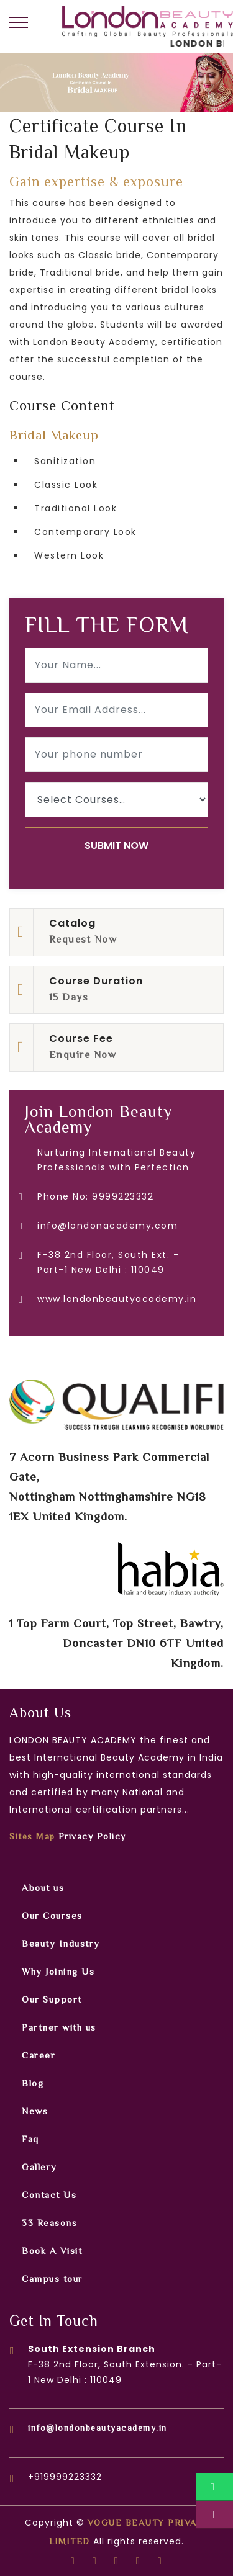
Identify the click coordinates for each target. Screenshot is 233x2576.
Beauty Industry (61, 1944)
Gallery (39, 2168)
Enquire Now (83, 1056)
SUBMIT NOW (116, 845)
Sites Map (32, 1837)
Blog (32, 2084)
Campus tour (52, 2280)
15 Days (69, 998)
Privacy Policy (92, 1837)
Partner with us (59, 2028)
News (35, 2112)
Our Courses (52, 1917)
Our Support (52, 2000)
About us (43, 1889)
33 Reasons (49, 2224)
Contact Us (49, 2196)
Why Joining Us (58, 1972)
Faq (30, 2140)
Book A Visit (52, 2252)
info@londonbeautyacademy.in (97, 2429)
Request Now (83, 940)
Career (38, 2056)
